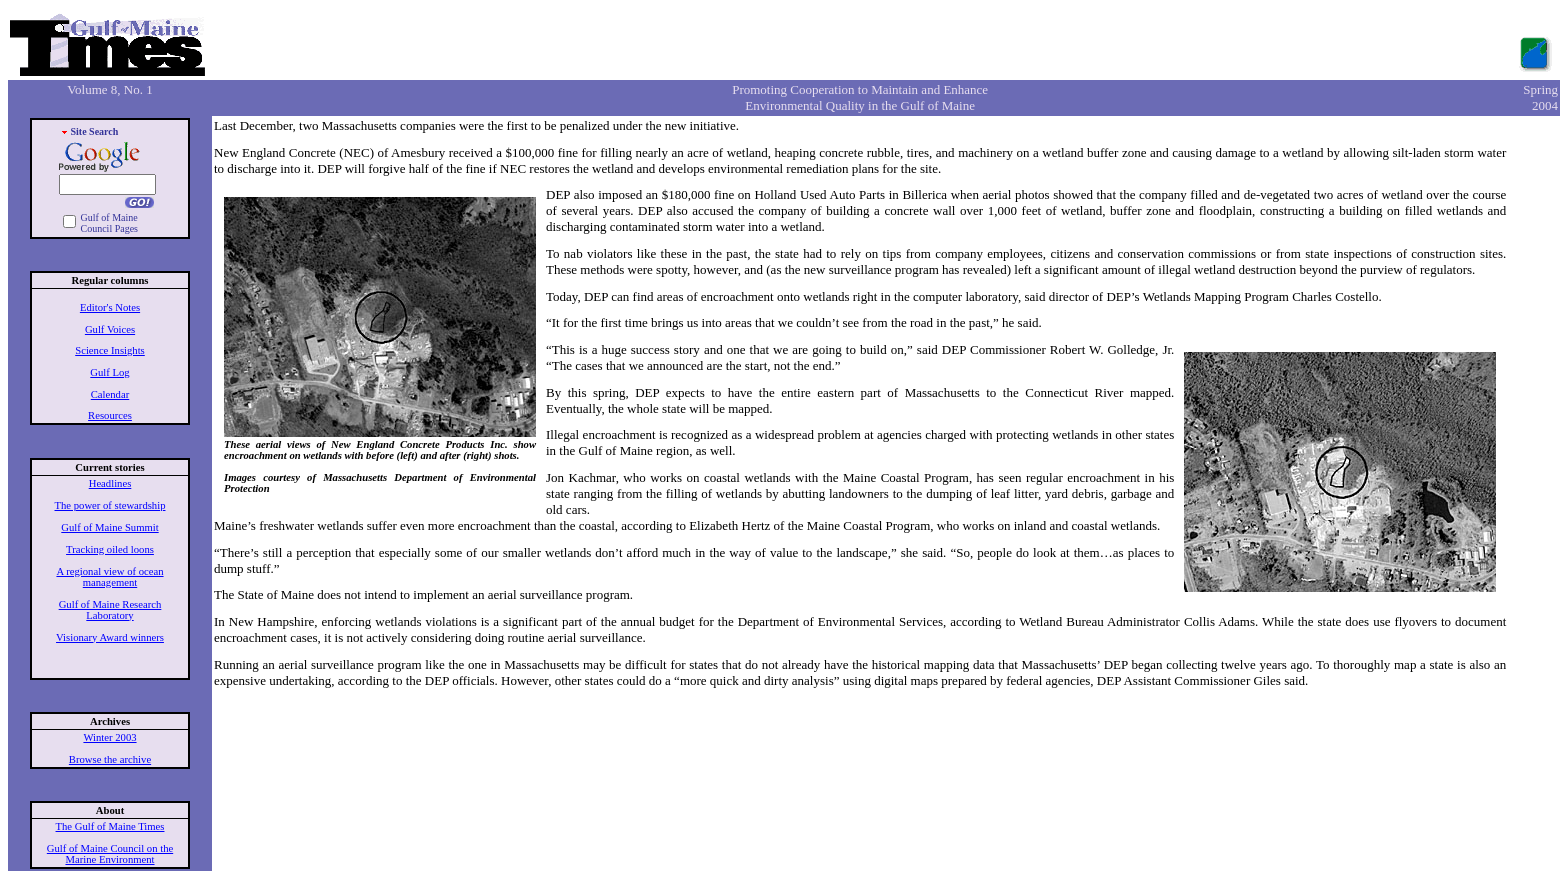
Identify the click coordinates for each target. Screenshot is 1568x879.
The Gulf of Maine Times (110, 826)
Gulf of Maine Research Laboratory (110, 610)
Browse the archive (110, 759)
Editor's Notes (110, 307)
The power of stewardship (110, 505)
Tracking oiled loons (110, 549)
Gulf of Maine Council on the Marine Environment (110, 854)
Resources (110, 415)
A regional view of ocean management (109, 577)
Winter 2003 (109, 737)
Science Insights (110, 350)
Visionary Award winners (110, 637)
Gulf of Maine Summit (109, 527)
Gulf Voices (110, 329)
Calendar (110, 394)
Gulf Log (109, 372)
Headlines (110, 483)
